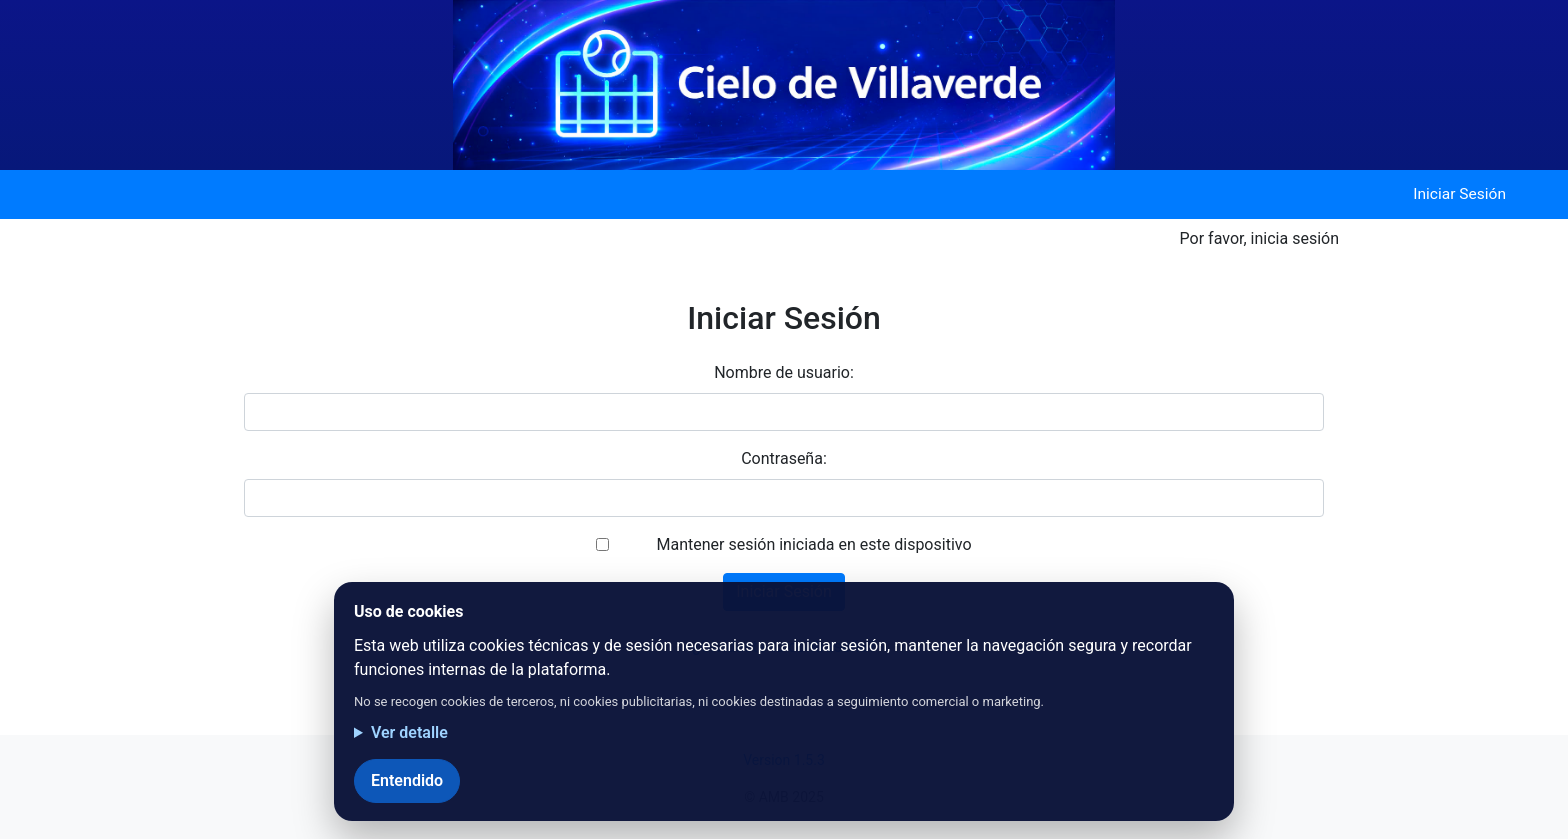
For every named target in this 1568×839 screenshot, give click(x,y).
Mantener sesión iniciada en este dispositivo (813, 544)
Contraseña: (784, 458)
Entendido (407, 780)
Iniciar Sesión (1459, 194)
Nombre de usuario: (784, 372)
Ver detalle (409, 732)
